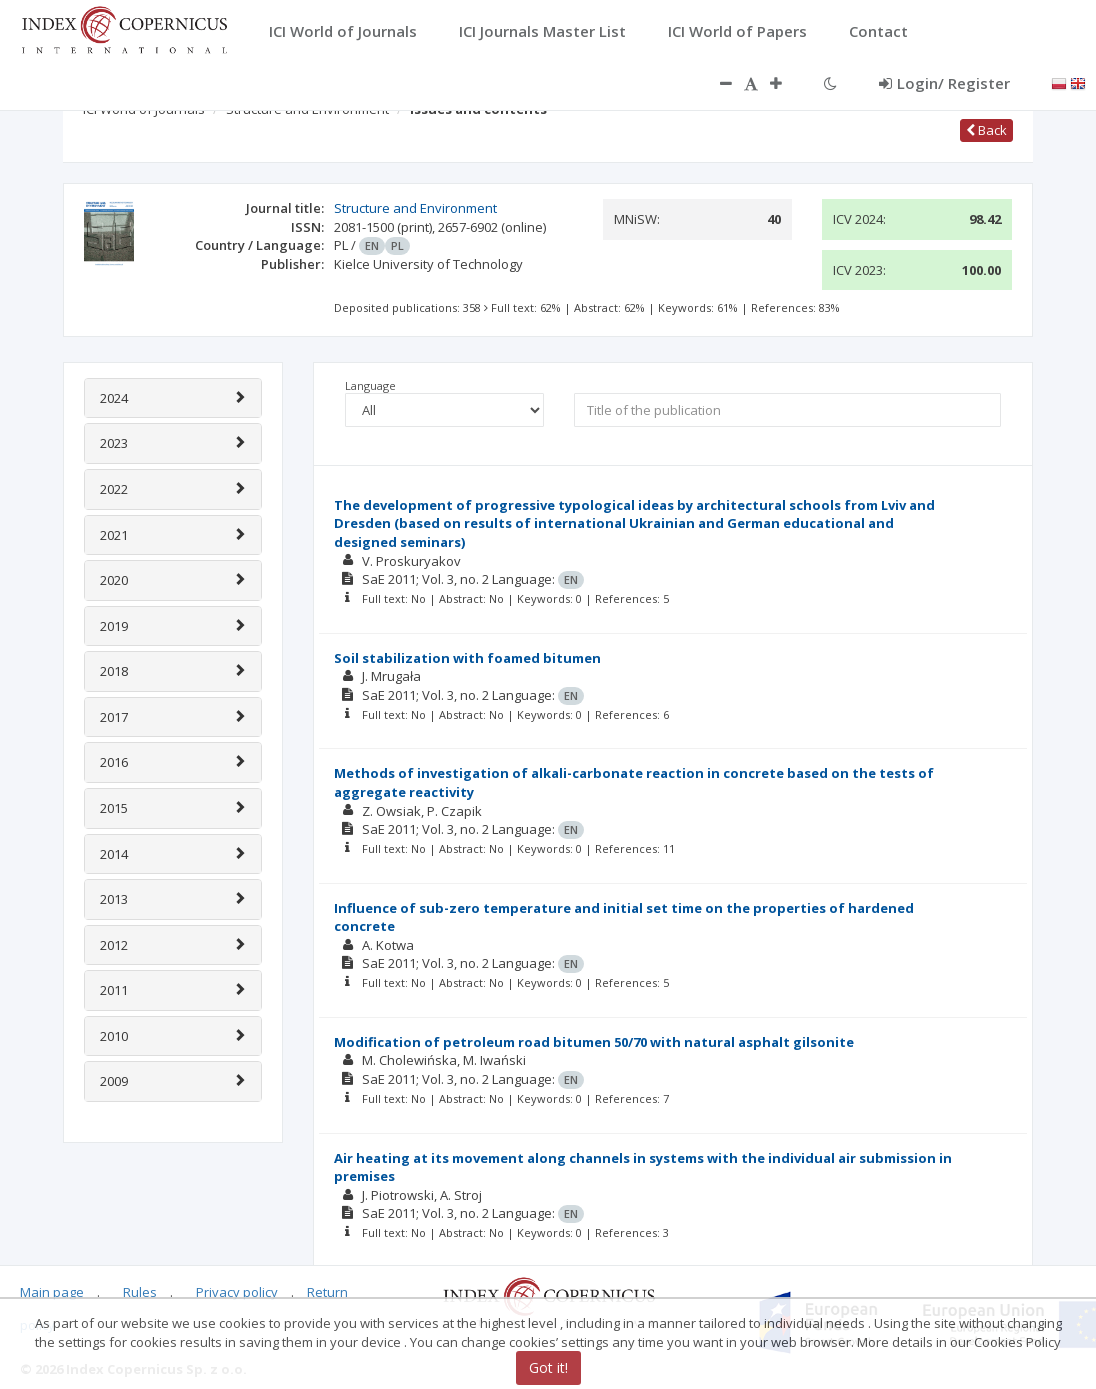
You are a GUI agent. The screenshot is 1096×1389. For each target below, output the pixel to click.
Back (986, 130)
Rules (140, 1292)
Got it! (548, 1367)
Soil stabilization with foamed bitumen (467, 658)
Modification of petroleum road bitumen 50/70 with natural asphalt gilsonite (594, 1042)
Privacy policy (237, 1292)
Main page (52, 1292)
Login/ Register (944, 83)
